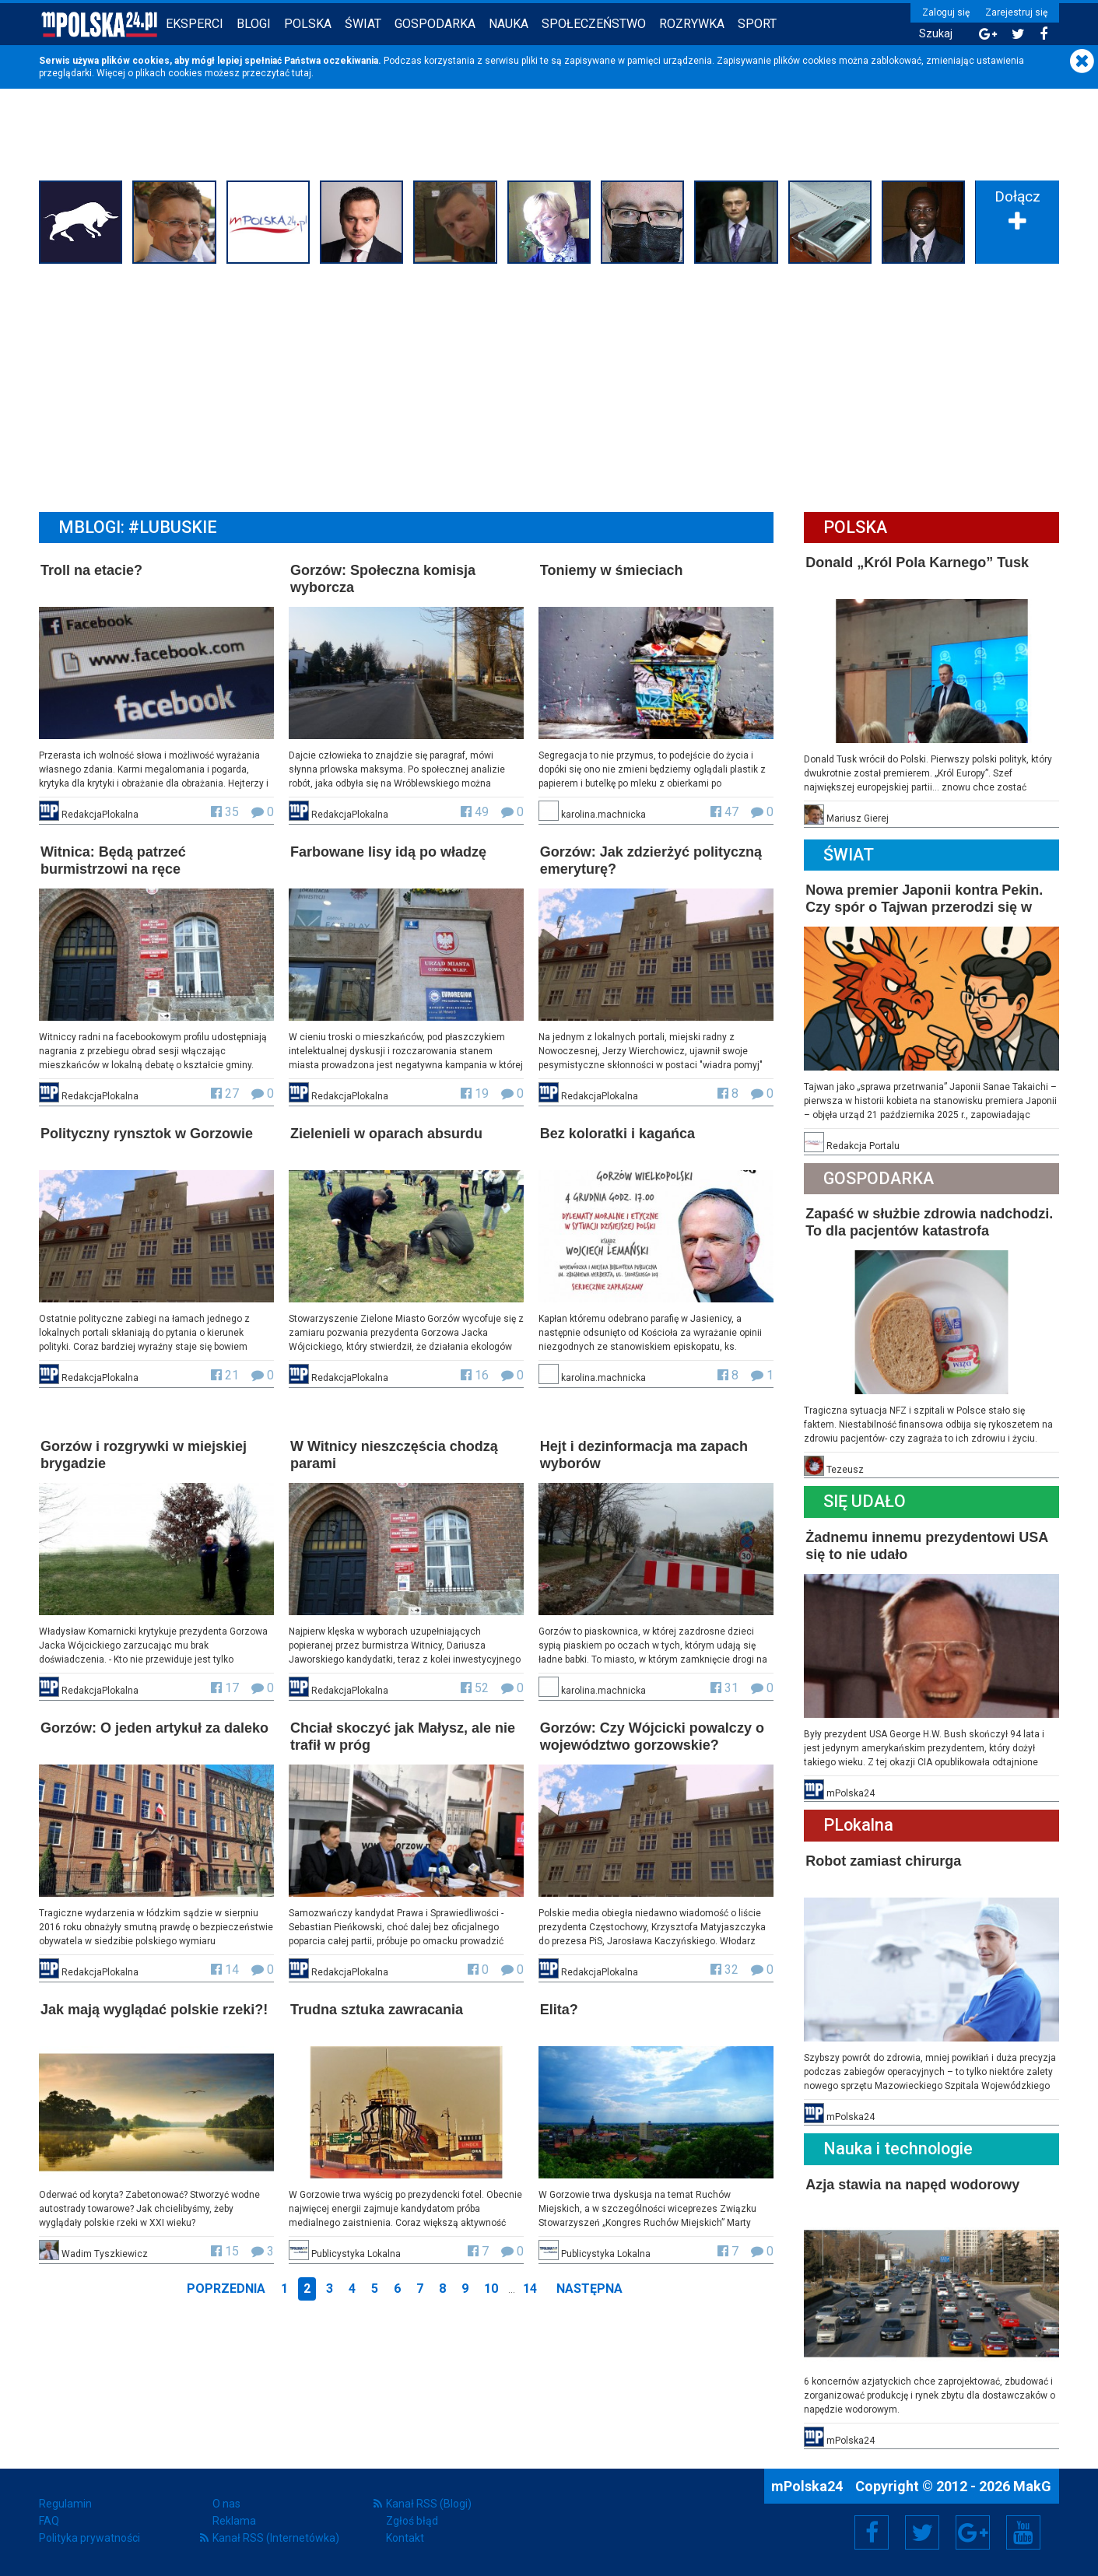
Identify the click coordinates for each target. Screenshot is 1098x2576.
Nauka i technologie (898, 2148)
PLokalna (858, 1825)
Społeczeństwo (594, 23)
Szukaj (935, 33)
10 (491, 2288)
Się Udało (864, 1501)
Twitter (922, 2532)
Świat (363, 23)
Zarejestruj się (1016, 12)
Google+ (973, 2532)
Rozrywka (691, 23)
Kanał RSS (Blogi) (429, 2503)
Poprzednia (226, 2288)
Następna (589, 2288)
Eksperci (194, 23)
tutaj (301, 73)
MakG (1032, 2486)
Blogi (254, 23)
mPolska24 (808, 2486)
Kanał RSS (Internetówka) (275, 2538)
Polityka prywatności (89, 2538)
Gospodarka (435, 23)
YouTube (1023, 2532)
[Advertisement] (549, 386)
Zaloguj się (946, 12)
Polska (308, 23)
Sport (757, 23)
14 (530, 2288)
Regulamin (65, 2503)
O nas (226, 2503)
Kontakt (405, 2538)
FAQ (49, 2521)
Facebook (872, 2532)
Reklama (234, 2521)
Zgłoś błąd (412, 2521)
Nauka (508, 23)
